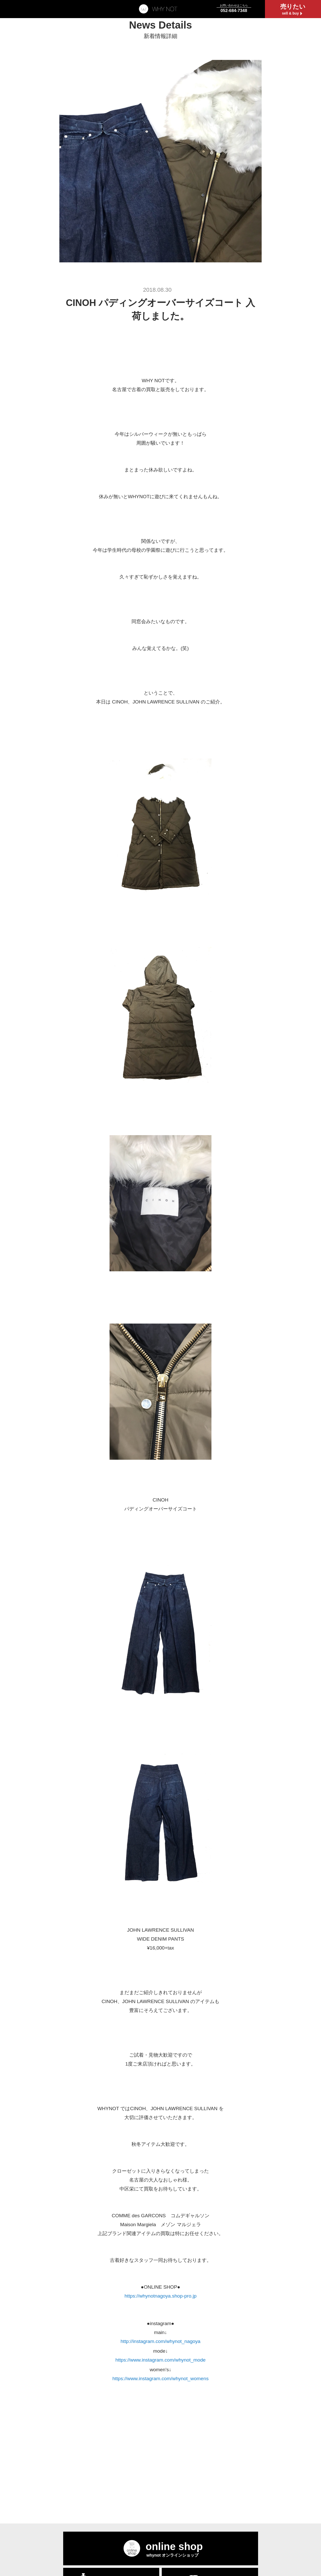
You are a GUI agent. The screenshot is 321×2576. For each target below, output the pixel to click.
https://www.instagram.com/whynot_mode (160, 2360)
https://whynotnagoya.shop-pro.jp (161, 2296)
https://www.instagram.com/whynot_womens (160, 2378)
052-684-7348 (234, 10)
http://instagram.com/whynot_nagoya (160, 2341)
